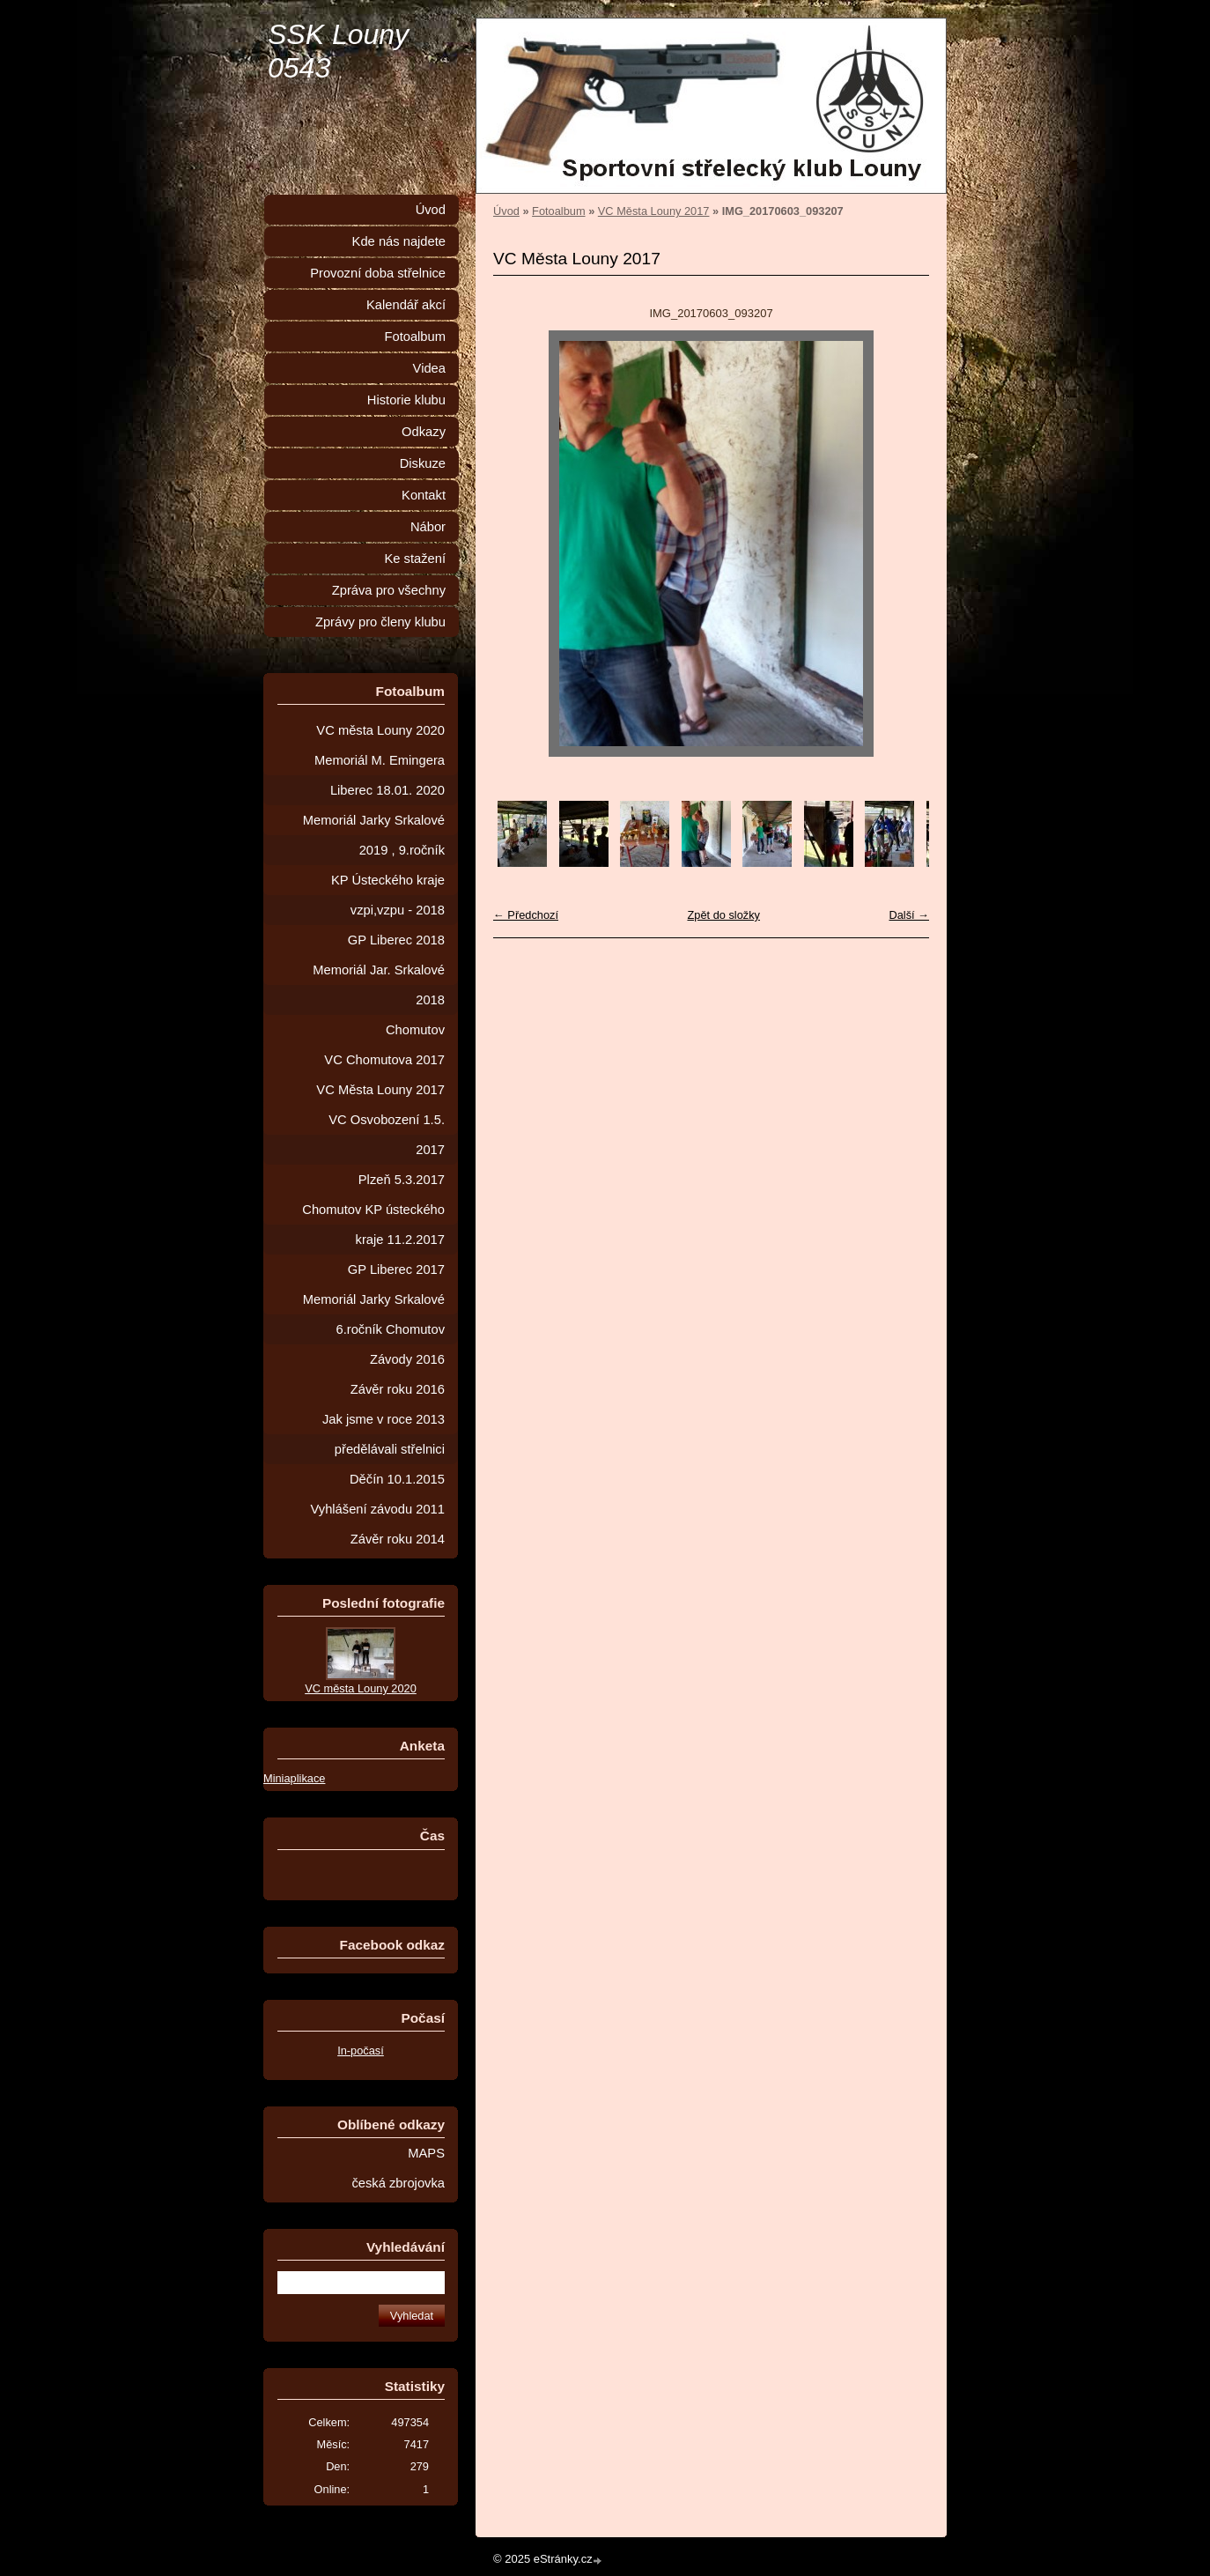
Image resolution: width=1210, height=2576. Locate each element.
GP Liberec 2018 (396, 940)
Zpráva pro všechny (389, 590)
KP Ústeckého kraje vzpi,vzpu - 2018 (388, 895)
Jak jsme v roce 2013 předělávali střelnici (383, 1434)
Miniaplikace (294, 1778)
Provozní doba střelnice (378, 273)
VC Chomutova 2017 (384, 1060)
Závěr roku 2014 (397, 1539)
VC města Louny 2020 (380, 730)
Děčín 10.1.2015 (397, 1479)
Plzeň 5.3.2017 (401, 1180)
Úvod (506, 211)
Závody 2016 (407, 1359)
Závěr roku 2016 (397, 1389)
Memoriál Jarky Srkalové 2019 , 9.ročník (374, 835)
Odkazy (424, 432)
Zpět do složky (723, 915)
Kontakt (424, 495)
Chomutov (415, 1030)
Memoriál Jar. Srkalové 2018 (379, 985)
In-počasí (360, 2050)
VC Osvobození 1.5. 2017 (386, 1135)
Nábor (428, 527)
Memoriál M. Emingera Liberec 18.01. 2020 (379, 775)
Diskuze (423, 463)
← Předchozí (525, 915)
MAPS (426, 2153)
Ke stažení (415, 558)
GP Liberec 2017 (396, 1269)
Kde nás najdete (399, 241)
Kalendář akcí (406, 305)
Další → (909, 915)
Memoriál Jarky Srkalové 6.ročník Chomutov (374, 1314)
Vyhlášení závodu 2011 (378, 1509)
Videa (429, 368)
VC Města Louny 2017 (654, 211)
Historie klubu (406, 400)
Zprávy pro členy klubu (380, 622)
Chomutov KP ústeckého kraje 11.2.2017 (373, 1225)
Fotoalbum (558, 211)
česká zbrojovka (398, 2183)
